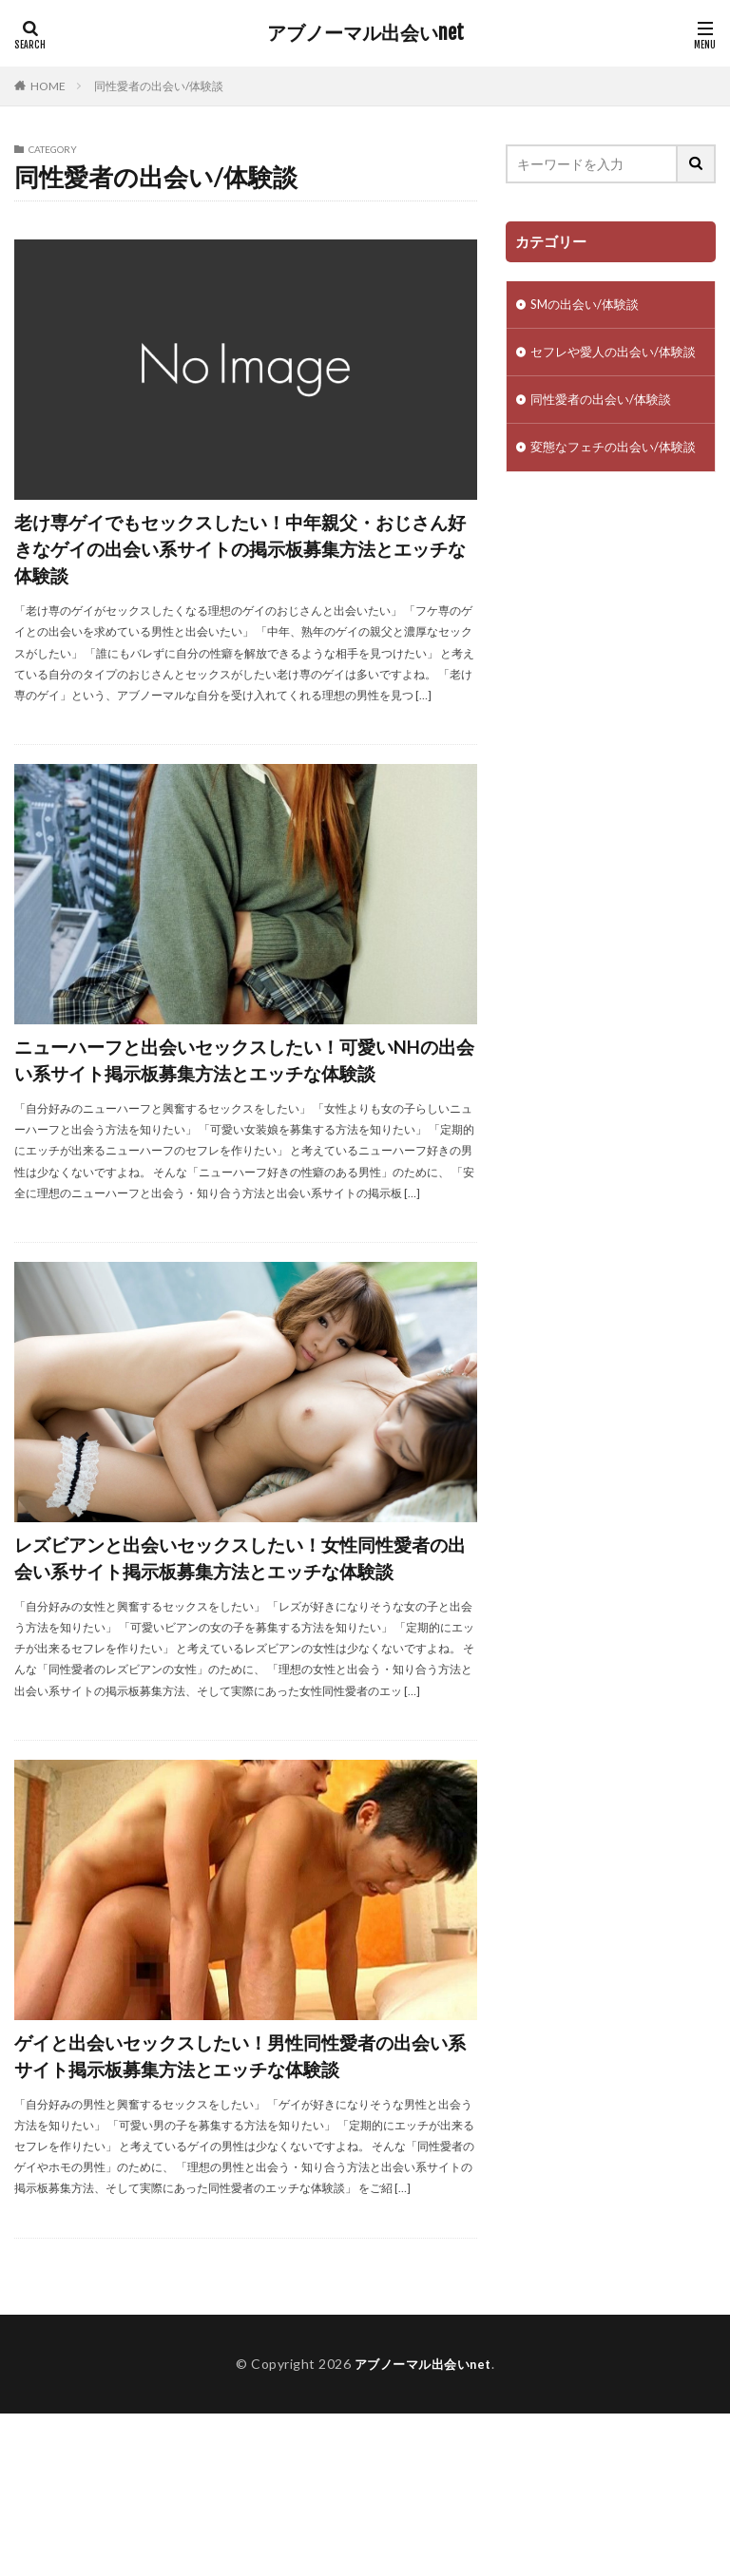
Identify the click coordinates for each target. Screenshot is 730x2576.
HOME (48, 86)
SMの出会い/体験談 (588, 305)
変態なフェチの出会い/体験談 (605, 484)
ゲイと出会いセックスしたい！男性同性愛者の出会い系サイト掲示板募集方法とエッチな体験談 (236, 2195)
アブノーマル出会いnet (365, 33)
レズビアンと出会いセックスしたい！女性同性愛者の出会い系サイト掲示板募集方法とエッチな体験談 (245, 1650)
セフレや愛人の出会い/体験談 (605, 365)
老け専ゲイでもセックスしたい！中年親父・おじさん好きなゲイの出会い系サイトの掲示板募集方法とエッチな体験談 (237, 560)
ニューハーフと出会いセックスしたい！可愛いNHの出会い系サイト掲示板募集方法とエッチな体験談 (241, 1105)
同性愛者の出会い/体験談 (158, 86)
